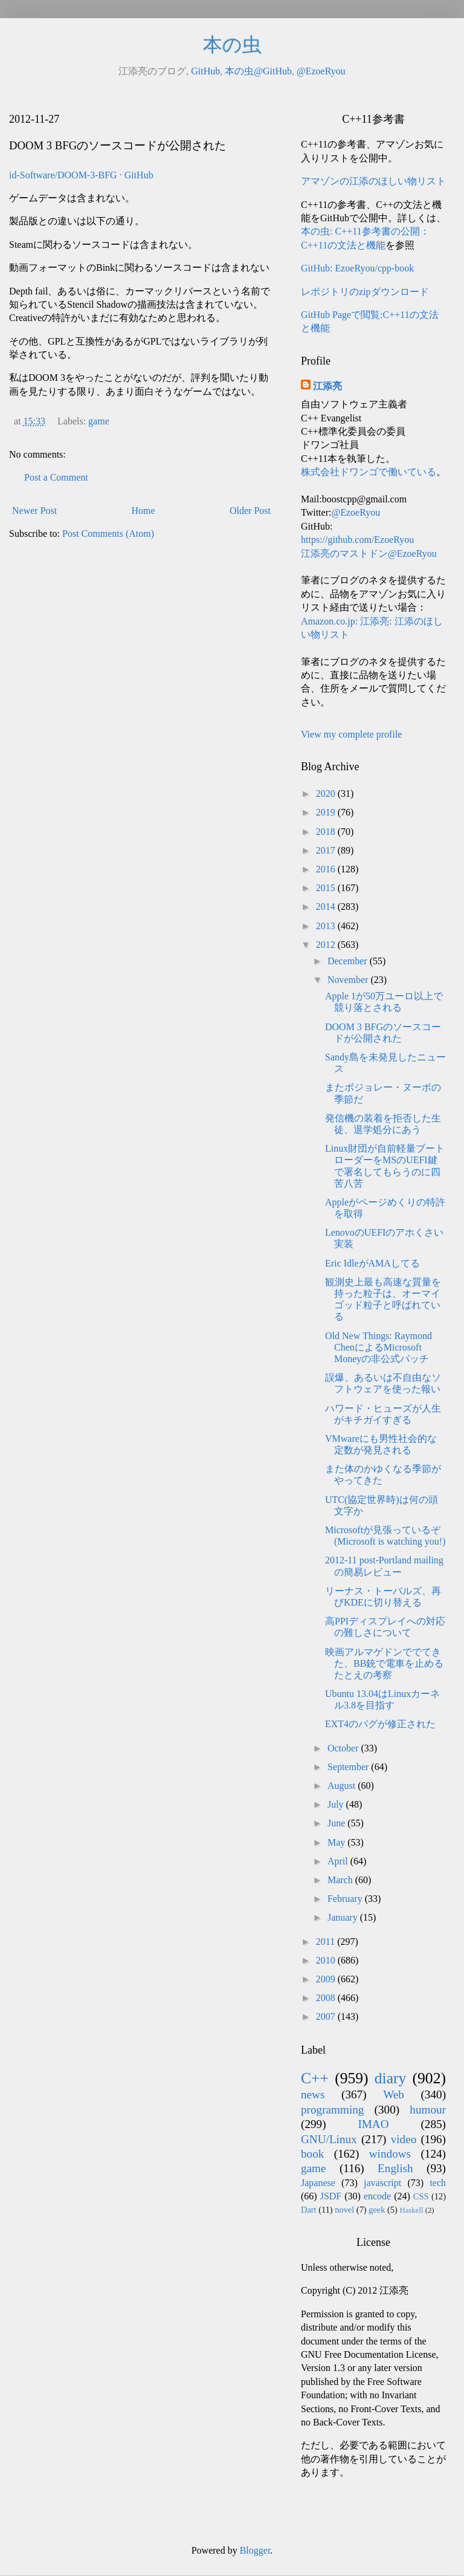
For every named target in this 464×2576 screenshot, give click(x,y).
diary (391, 2078)
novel (344, 2209)
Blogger (255, 2550)
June (337, 1823)
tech (438, 2183)
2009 (327, 1979)
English (395, 2168)
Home (143, 510)
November (349, 980)
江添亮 (327, 386)
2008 (327, 1998)
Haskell (411, 2210)
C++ (315, 2078)
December (348, 961)
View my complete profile (351, 734)
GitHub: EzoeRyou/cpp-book (357, 268)
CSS (421, 2196)
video (404, 2139)
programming (332, 2109)
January (343, 1917)
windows (390, 2153)
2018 (327, 831)
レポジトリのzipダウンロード (365, 292)
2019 (327, 812)
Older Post (250, 510)
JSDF (331, 2196)
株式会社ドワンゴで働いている (368, 472)
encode (377, 2196)
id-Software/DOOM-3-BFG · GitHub (81, 175)
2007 (327, 2016)
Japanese (318, 2183)
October (344, 1748)
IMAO (373, 2124)
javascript (382, 2183)
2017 (327, 850)
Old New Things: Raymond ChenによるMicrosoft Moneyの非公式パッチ (378, 1347)
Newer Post (34, 510)
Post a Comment (56, 477)
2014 (327, 906)
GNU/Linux (329, 2139)
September (349, 1767)
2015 (327, 888)
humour (428, 2109)
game (98, 421)
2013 (327, 926)
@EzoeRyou (321, 71)
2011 (326, 1941)
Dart (309, 2209)
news (312, 2094)
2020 (327, 793)
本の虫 (232, 45)
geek (377, 2209)
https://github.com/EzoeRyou (357, 539)
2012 (327, 944)
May (337, 1842)
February (346, 1898)
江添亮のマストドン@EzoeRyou (369, 553)
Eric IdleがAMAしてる (372, 1263)
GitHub (205, 71)
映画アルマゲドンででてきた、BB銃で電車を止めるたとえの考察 (384, 1663)
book (312, 2153)
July (336, 1804)
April (338, 1861)
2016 (327, 869)
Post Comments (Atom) (108, 533)
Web (393, 2094)
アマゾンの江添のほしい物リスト (373, 181)
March (341, 1880)
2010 (327, 1960)
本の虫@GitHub (258, 71)
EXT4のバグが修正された (380, 1724)
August (342, 1785)
